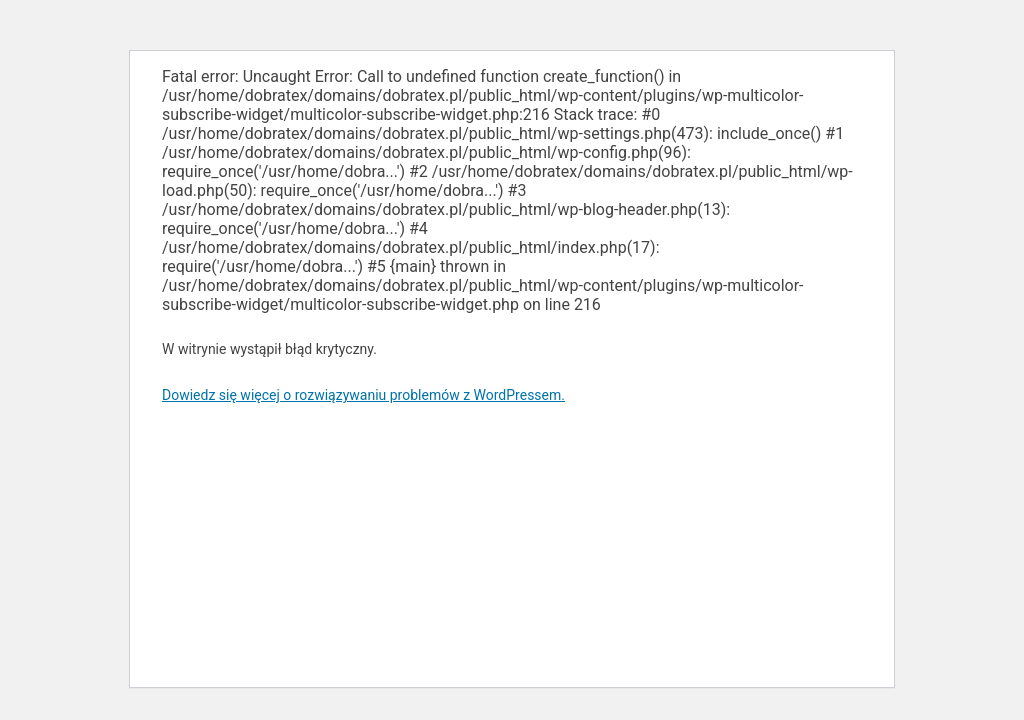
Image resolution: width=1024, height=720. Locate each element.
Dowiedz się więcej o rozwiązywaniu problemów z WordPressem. (363, 395)
